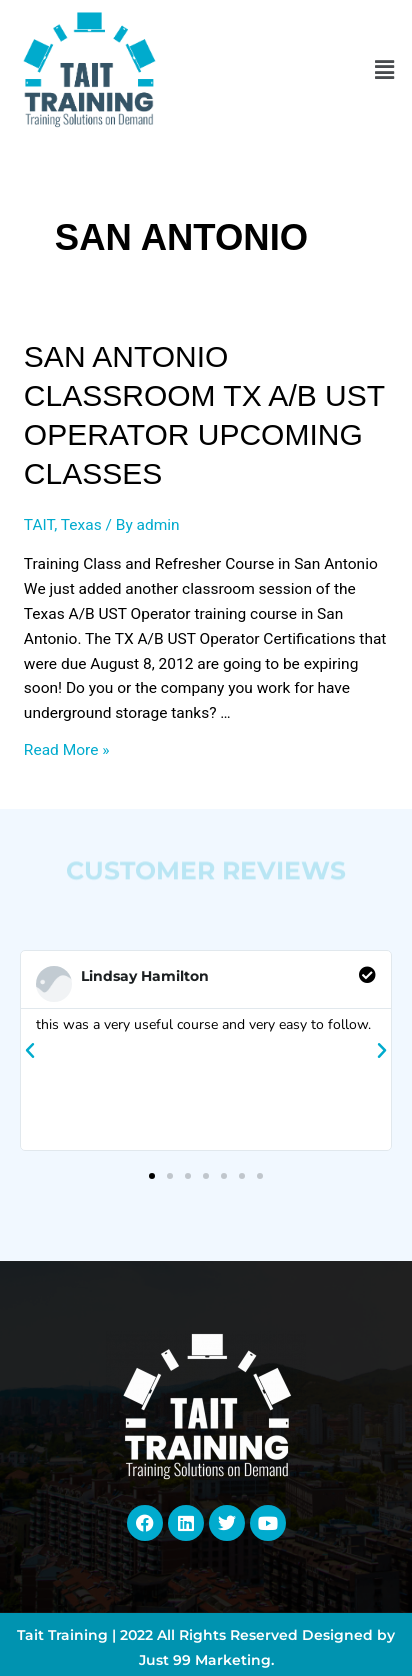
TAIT (39, 525)
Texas (81, 525)
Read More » (67, 750)
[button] (385, 71)
